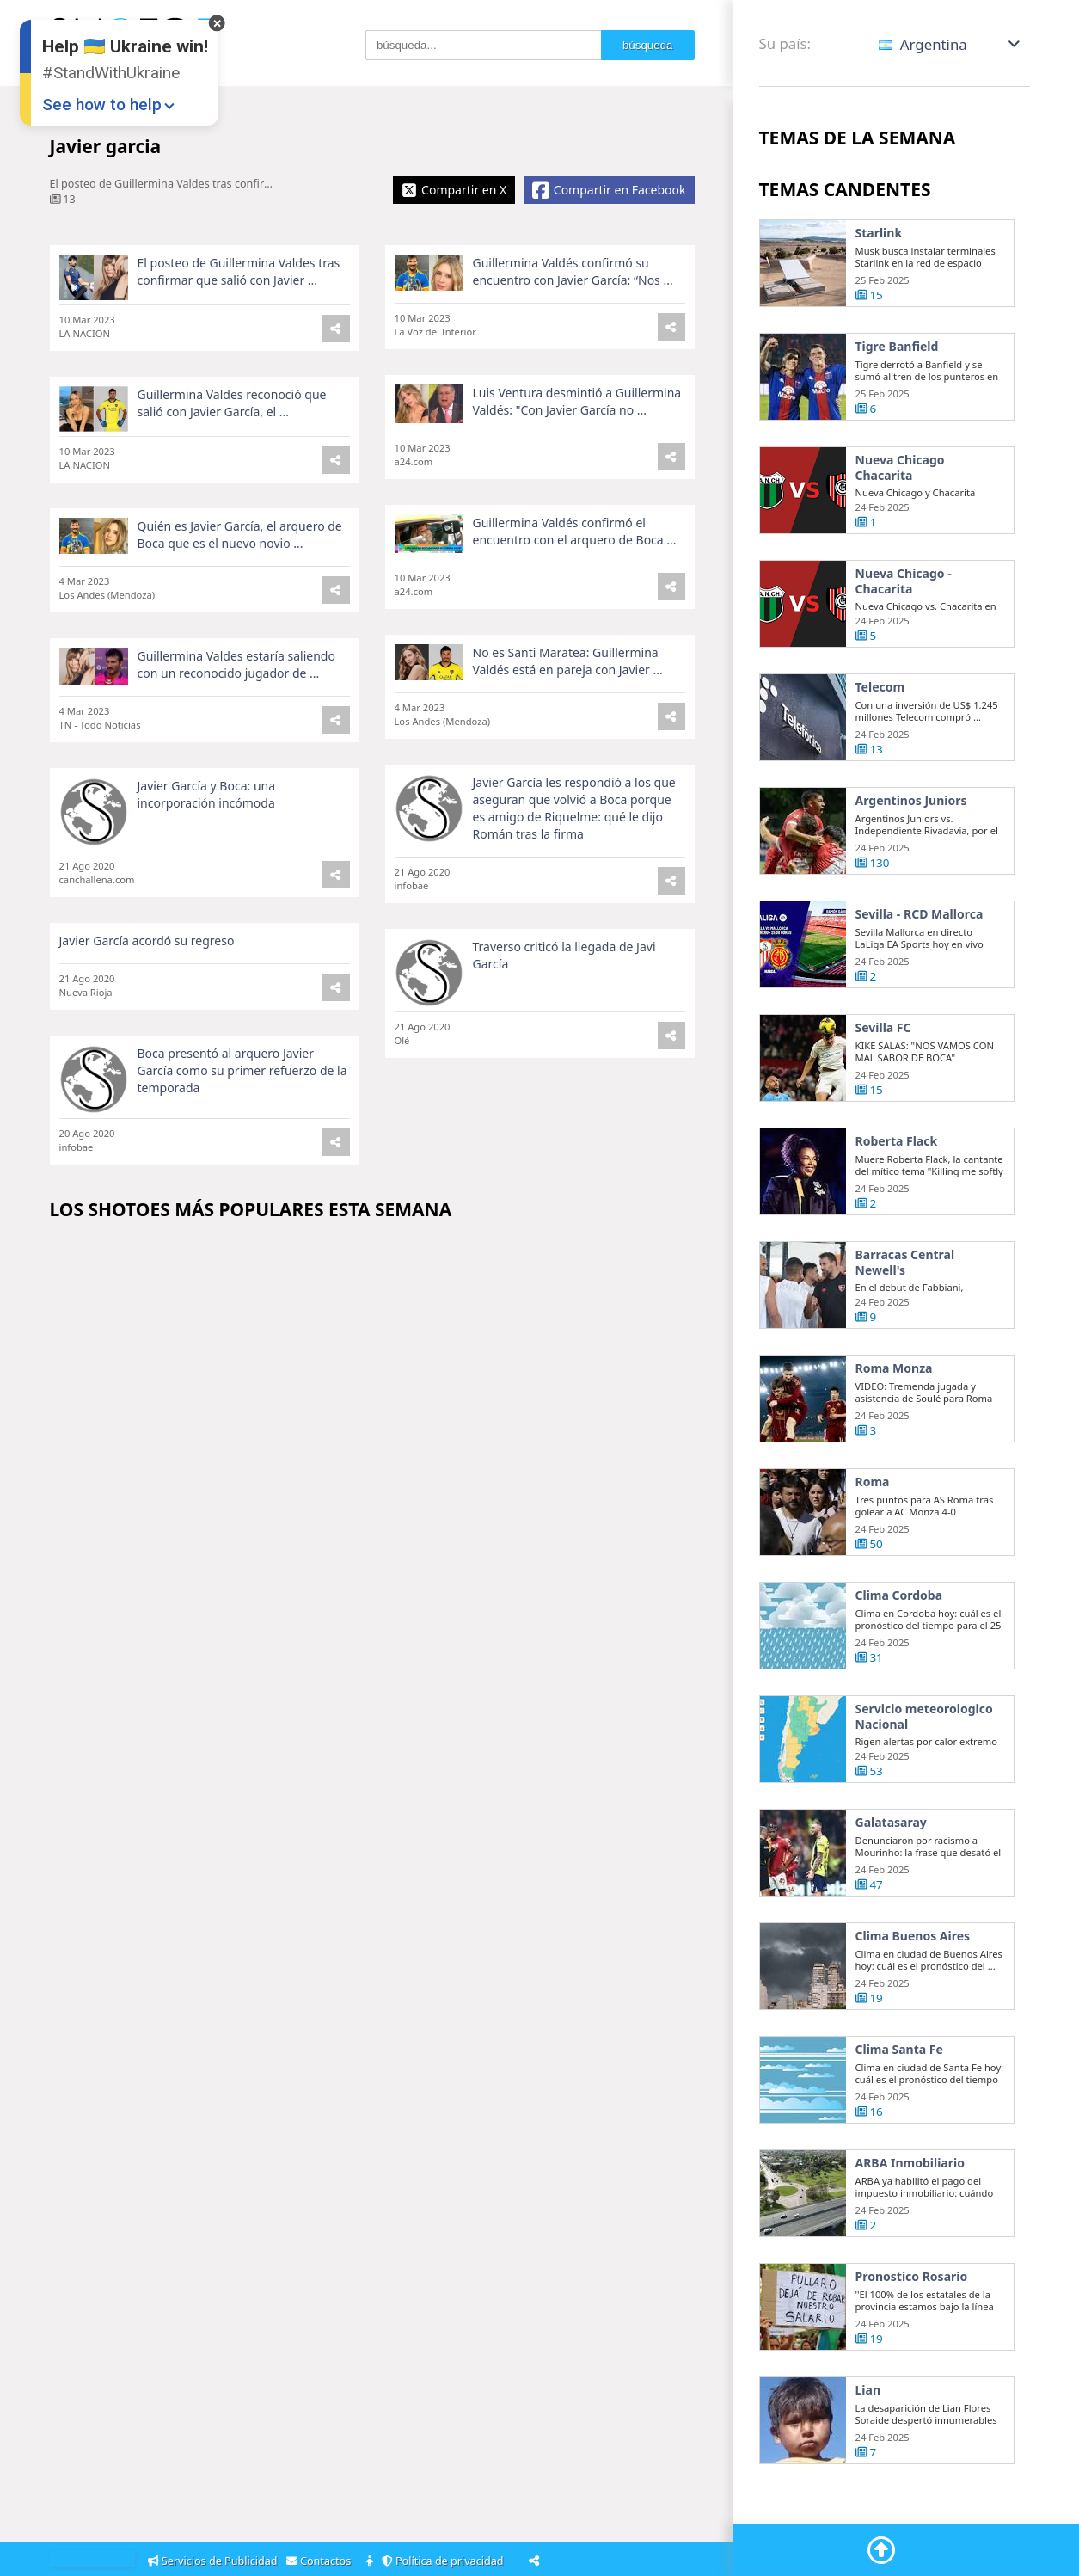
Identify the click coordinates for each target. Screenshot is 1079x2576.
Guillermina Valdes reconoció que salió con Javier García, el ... (232, 403)
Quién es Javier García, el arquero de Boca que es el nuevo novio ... (240, 534)
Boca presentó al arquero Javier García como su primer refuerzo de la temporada (242, 1073)
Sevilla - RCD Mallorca (919, 917)
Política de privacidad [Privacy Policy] (445, 2561)
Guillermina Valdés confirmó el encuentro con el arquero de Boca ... (575, 531)
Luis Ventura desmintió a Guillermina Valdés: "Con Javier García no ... (577, 401)
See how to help (102, 104)
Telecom (880, 690)
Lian (868, 2393)
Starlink (879, 233)
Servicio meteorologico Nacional (924, 1719)
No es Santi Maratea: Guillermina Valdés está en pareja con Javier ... (568, 663)
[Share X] (454, 190)
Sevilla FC (883, 1030)
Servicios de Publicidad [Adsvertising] (214, 2561)
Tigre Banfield (897, 346)
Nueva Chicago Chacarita (900, 467)
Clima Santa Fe (899, 2052)
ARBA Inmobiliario (910, 2165)
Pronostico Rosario (911, 2279)
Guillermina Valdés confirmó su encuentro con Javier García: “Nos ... (573, 271)
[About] (371, 2562)
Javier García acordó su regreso (147, 943)
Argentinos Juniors (911, 803)
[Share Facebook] (609, 190)
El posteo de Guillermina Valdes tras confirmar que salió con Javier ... (239, 271)
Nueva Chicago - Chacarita (903, 584)
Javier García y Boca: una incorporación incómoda (207, 797)
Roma (872, 1484)
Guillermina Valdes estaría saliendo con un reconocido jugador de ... (236, 667)
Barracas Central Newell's (905, 1265)
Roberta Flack (896, 1144)
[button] (950, 44)
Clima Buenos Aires (913, 1938)
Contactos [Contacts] (321, 2561)
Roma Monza (894, 1371)
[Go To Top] (881, 2550)
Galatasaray (891, 1825)
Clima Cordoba (899, 1598)
